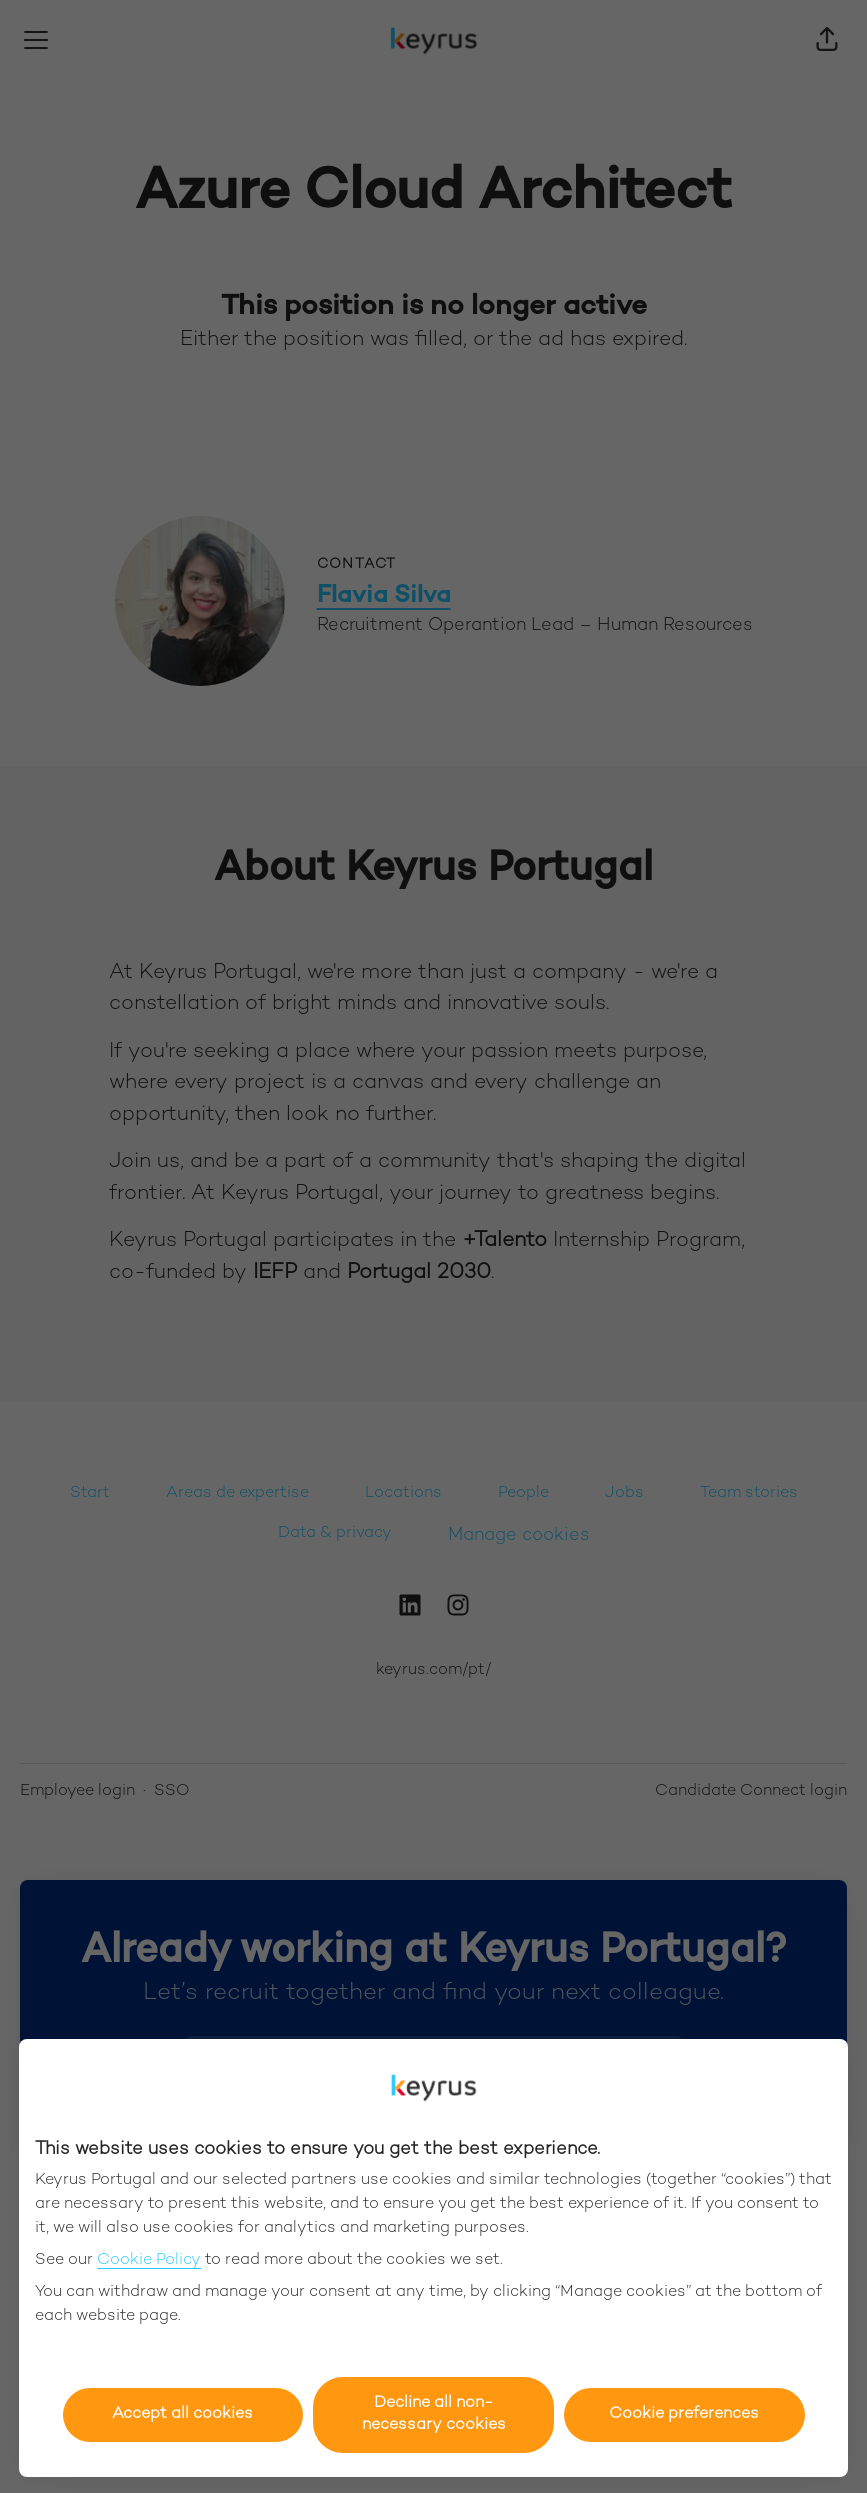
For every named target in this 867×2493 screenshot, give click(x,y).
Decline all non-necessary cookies (434, 2414)
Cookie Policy (149, 2260)
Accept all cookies (182, 2414)
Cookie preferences (684, 2414)
